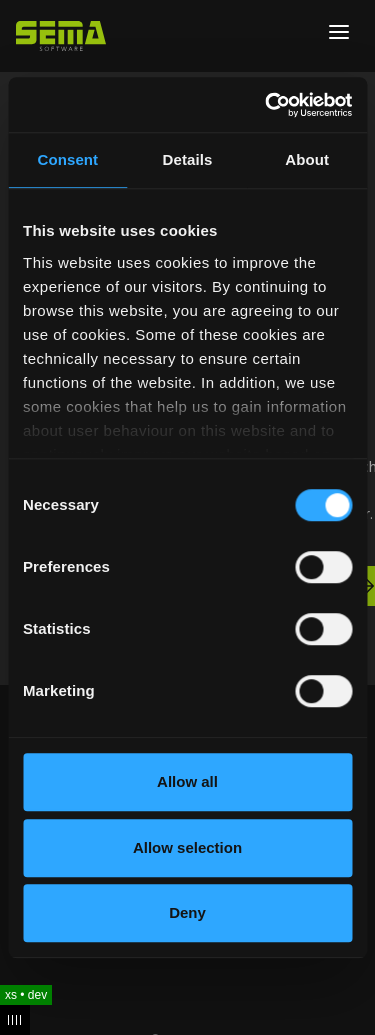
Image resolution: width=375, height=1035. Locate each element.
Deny (187, 912)
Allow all (187, 781)
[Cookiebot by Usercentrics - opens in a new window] (267, 105)
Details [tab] (188, 159)
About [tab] (307, 159)
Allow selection (187, 847)
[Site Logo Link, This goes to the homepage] (61, 36)
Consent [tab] (67, 159)
